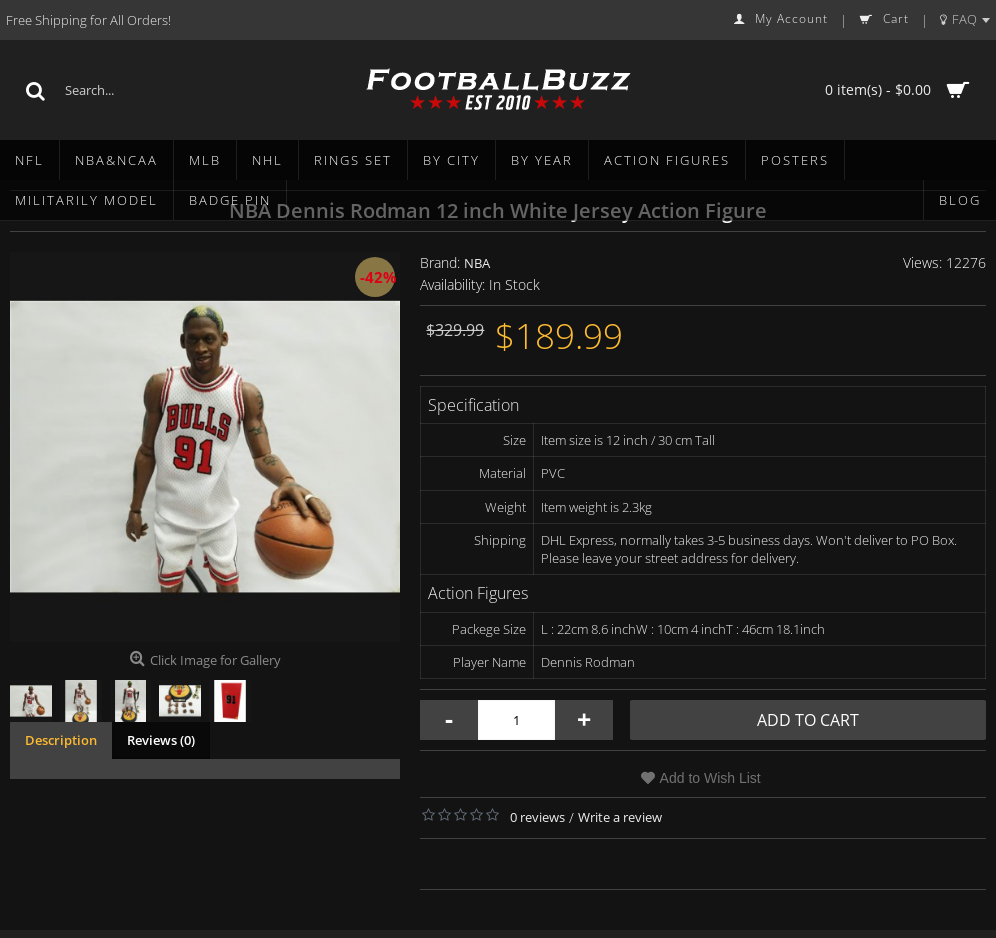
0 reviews (537, 817)
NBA (477, 263)
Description (61, 740)
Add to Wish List (710, 778)
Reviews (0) (161, 740)
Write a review (620, 817)
